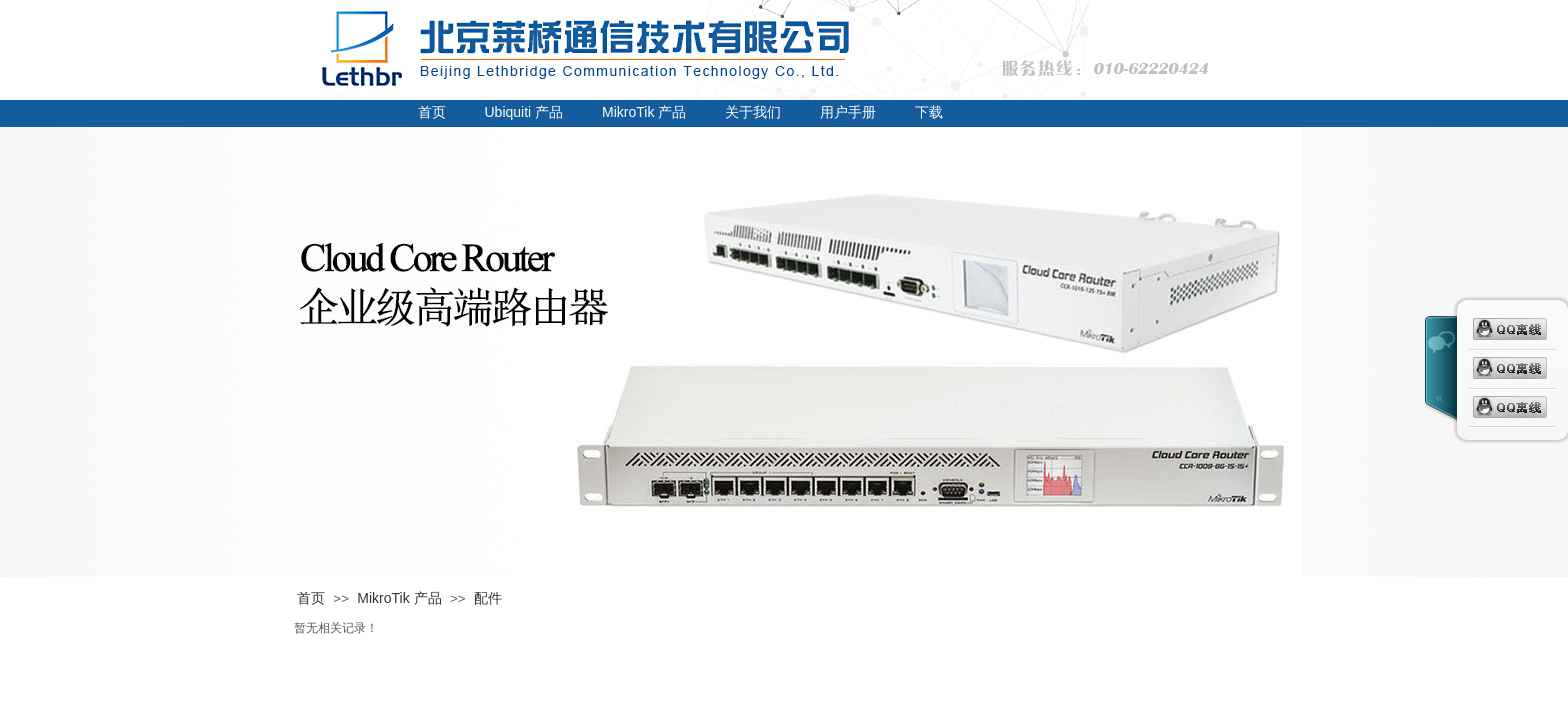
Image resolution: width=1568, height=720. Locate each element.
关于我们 (753, 112)
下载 (929, 112)
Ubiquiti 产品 (524, 112)
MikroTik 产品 (644, 112)
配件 (488, 598)
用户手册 (848, 112)
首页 (432, 112)
